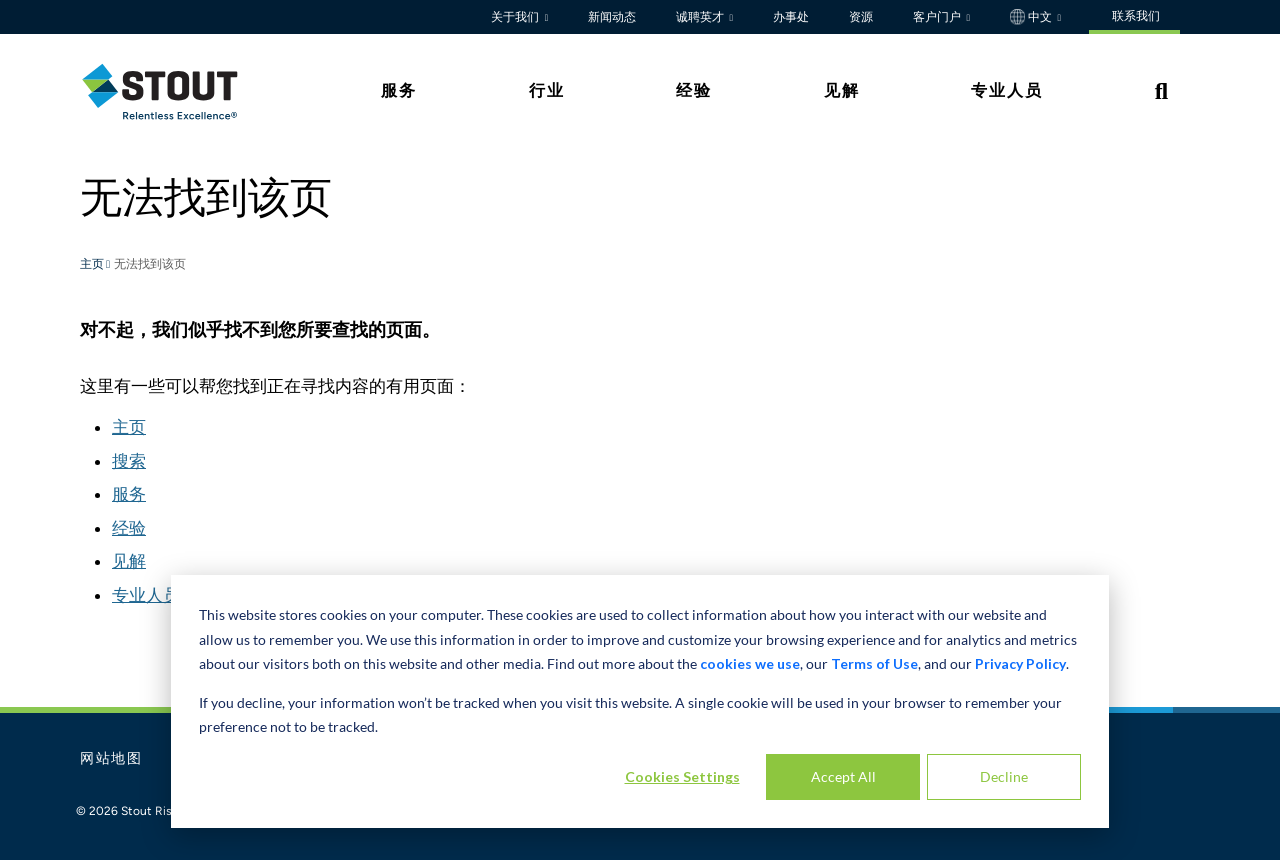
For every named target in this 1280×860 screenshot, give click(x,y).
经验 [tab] (694, 90)
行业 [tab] (547, 90)
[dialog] (640, 701)
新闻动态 (612, 17)
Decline (1004, 776)
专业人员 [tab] (1007, 90)
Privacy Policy (1020, 663)
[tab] (175, 91)
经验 (129, 528)
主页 (93, 265)
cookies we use (750, 663)
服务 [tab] (399, 90)
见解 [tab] (842, 90)
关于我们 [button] (516, 17)
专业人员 (146, 595)
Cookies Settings (682, 776)
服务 (129, 494)
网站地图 (111, 759)
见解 (129, 561)
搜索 (129, 461)
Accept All (843, 776)
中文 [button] (1032, 17)
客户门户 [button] (938, 17)
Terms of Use (874, 663)
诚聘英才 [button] (701, 17)
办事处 (791, 17)
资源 (861, 17)
